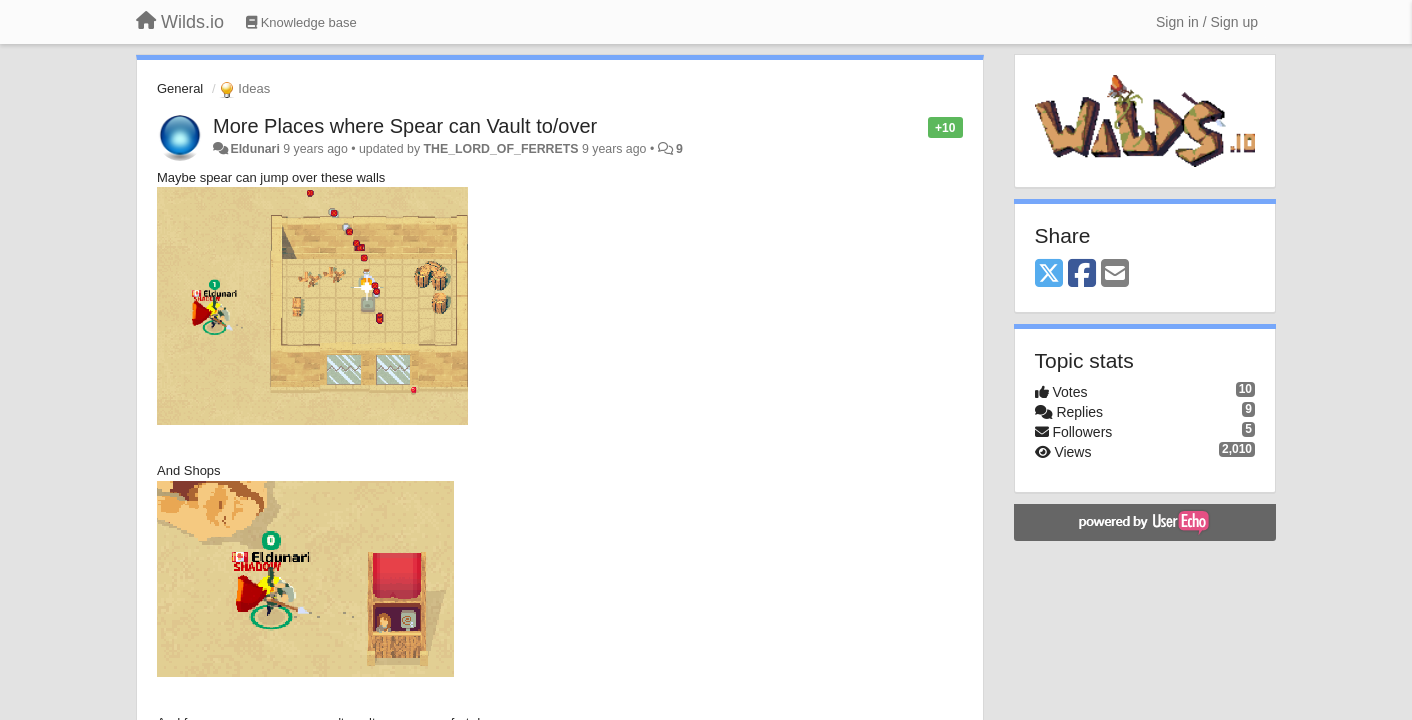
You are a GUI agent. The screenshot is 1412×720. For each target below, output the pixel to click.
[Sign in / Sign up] (1207, 22)
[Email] (1115, 274)
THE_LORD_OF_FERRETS (500, 149)
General (180, 88)
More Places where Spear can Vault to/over (405, 126)
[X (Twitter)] (1049, 274)
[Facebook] (1082, 274)
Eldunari (254, 149)
